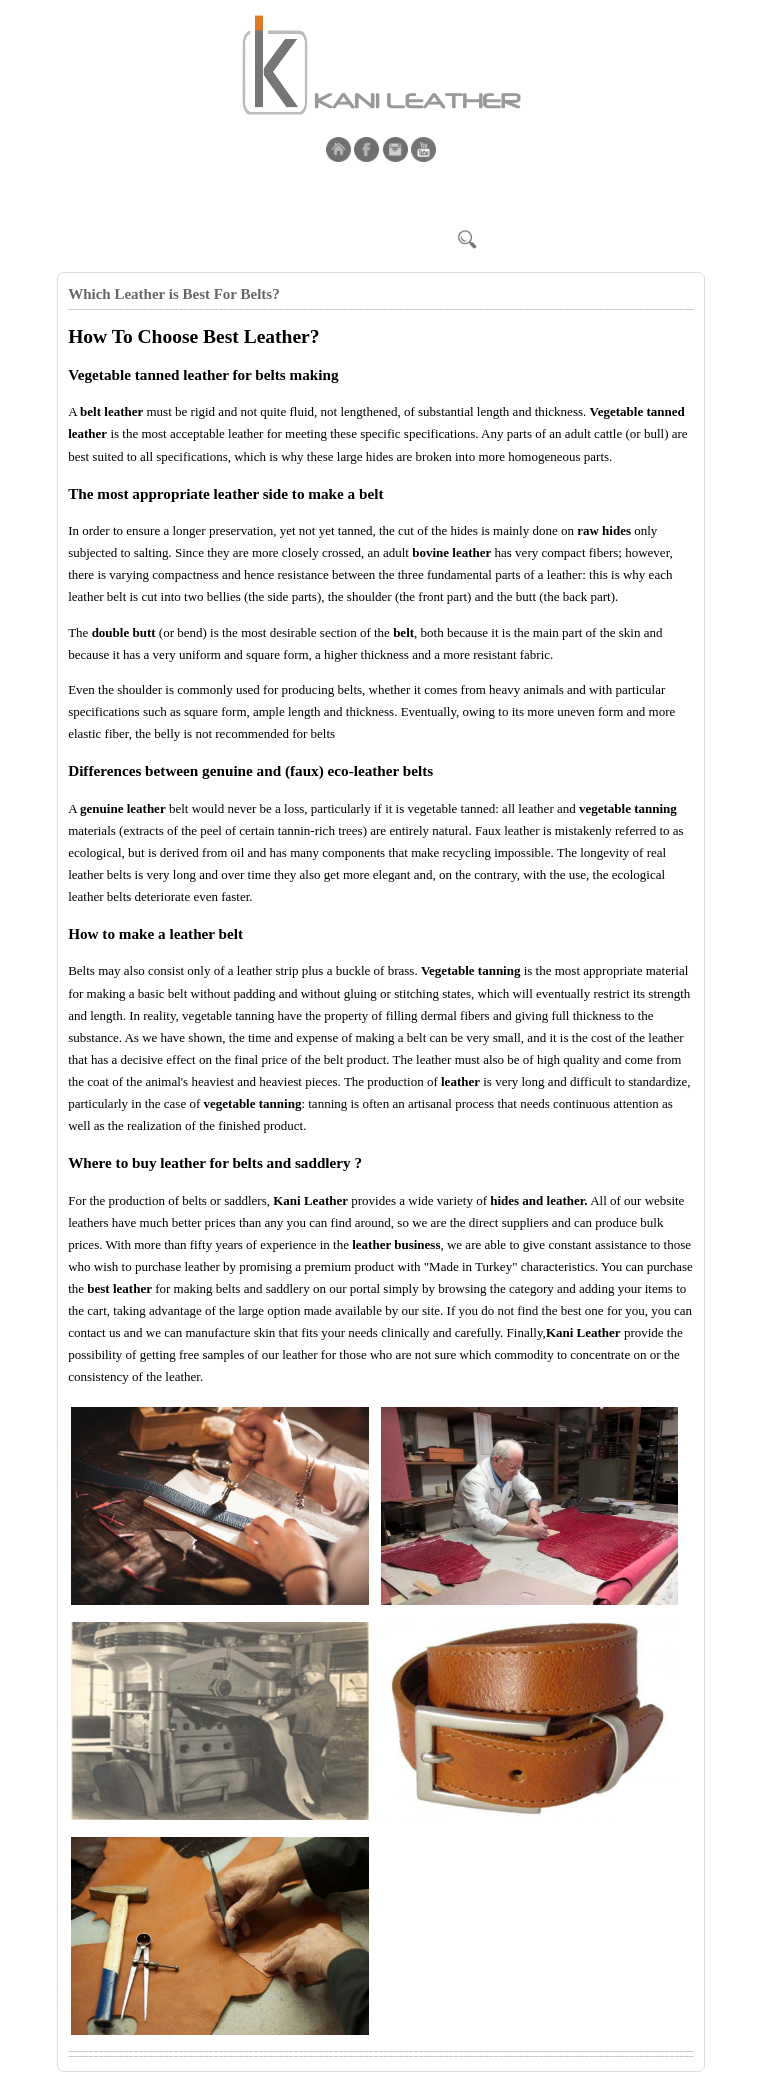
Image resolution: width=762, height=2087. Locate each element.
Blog (357, 193)
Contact (299, 193)
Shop (541, 193)
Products (230, 193)
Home (85, 193)
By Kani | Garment (448, 193)
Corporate (154, 193)
